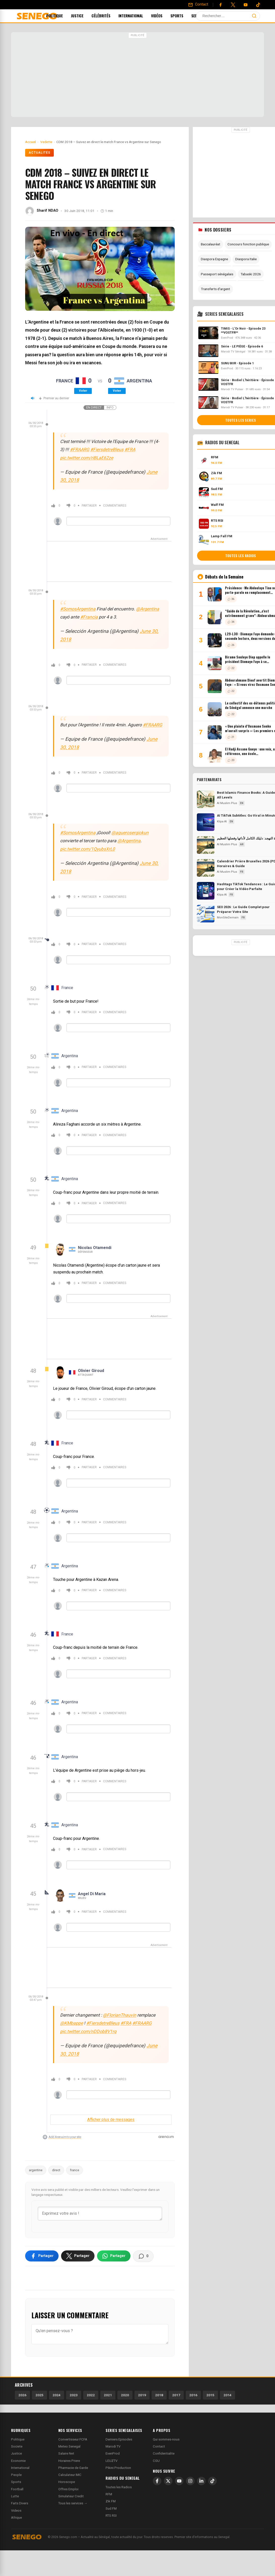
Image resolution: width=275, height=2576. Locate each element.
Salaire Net (66, 2453)
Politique (61, 15)
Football (17, 2489)
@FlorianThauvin (119, 2015)
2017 (176, 2395)
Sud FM (111, 2508)
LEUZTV (111, 2461)
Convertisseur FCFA (72, 2439)
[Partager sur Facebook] (42, 2255)
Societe (16, 2446)
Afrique (16, 2517)
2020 (125, 2395)
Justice (84, 15)
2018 (159, 2395)
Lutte (15, 2496)
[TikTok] (212, 2481)
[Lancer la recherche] (254, 15)
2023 (74, 2395)
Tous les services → (72, 2503)
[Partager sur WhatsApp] (113, 2255)
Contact (159, 2446)
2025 (39, 2395)
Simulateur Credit (71, 2496)
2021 (108, 2395)
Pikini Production (118, 2468)
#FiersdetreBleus (106, 449)
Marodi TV (113, 2446)
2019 (142, 2395)
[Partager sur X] (78, 2255)
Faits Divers (19, 2503)
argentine (35, 2170)
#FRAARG (79, 449)
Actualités (40, 152)
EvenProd (113, 2453)
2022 (91, 2395)
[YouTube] (245, 5)
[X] (168, 2481)
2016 (193, 2395)
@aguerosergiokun (130, 832)
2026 (22, 2395)
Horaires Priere (69, 2461)
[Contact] (198, 5)
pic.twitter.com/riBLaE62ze (86, 457)
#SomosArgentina (78, 608)
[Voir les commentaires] (143, 2256)
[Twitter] (233, 5)
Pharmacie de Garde (73, 2468)
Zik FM (111, 2501)
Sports (183, 15)
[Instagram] (190, 2481)
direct (56, 2170)
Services (207, 15)
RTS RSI (111, 2515)
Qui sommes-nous (166, 2439)
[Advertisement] (137, 75)
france (74, 2170)
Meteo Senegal (69, 2446)
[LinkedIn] (201, 2481)
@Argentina (147, 608)
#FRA (129, 449)
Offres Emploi (68, 2489)
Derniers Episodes (119, 2439)
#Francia (89, 616)
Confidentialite (163, 2453)
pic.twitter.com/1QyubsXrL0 (87, 849)
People (16, 2475)
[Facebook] (220, 5)
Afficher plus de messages (110, 2119)
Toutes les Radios (119, 2487)
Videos (16, 2510)
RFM (109, 2494)
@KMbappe (71, 2023)
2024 (57, 2395)
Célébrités (107, 15)
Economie (18, 2461)
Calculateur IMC (69, 2475)
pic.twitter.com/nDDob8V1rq (88, 2031)
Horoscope (66, 2482)
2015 (210, 2395)
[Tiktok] (258, 5)
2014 (227, 2395)
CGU (156, 2461)
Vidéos (163, 15)
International (137, 15)
